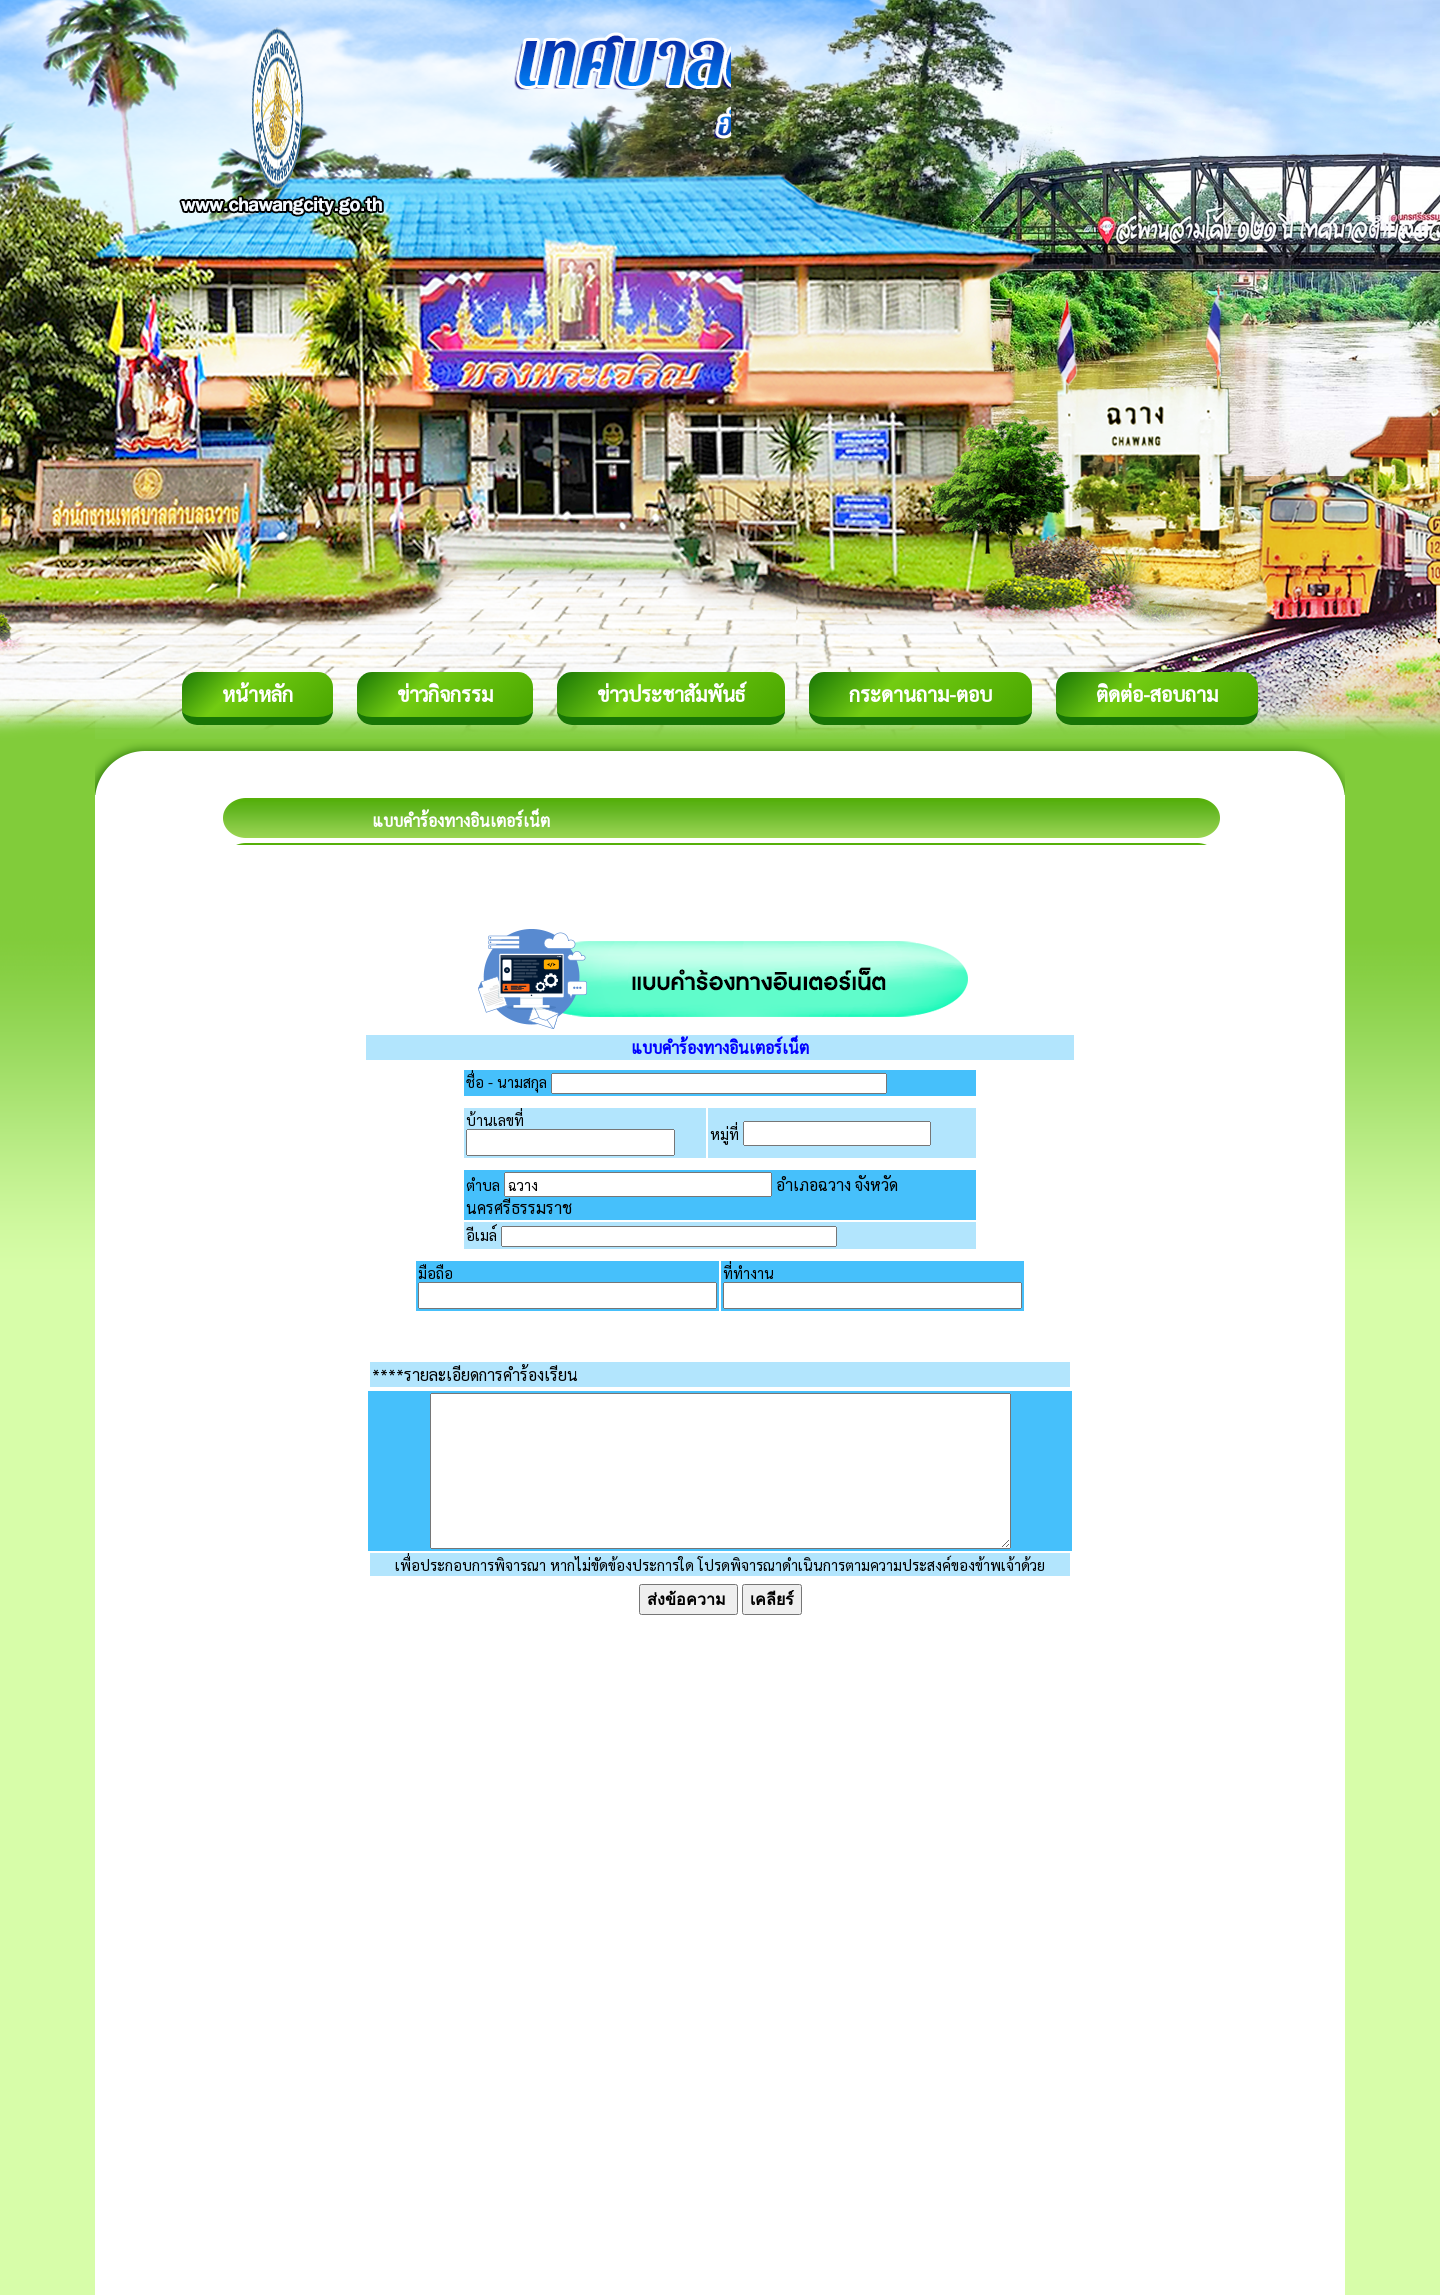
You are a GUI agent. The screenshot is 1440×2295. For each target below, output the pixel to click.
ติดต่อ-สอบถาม (1157, 694)
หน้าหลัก (257, 694)
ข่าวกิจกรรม (445, 694)
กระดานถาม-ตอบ (920, 694)
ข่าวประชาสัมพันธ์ (671, 694)
